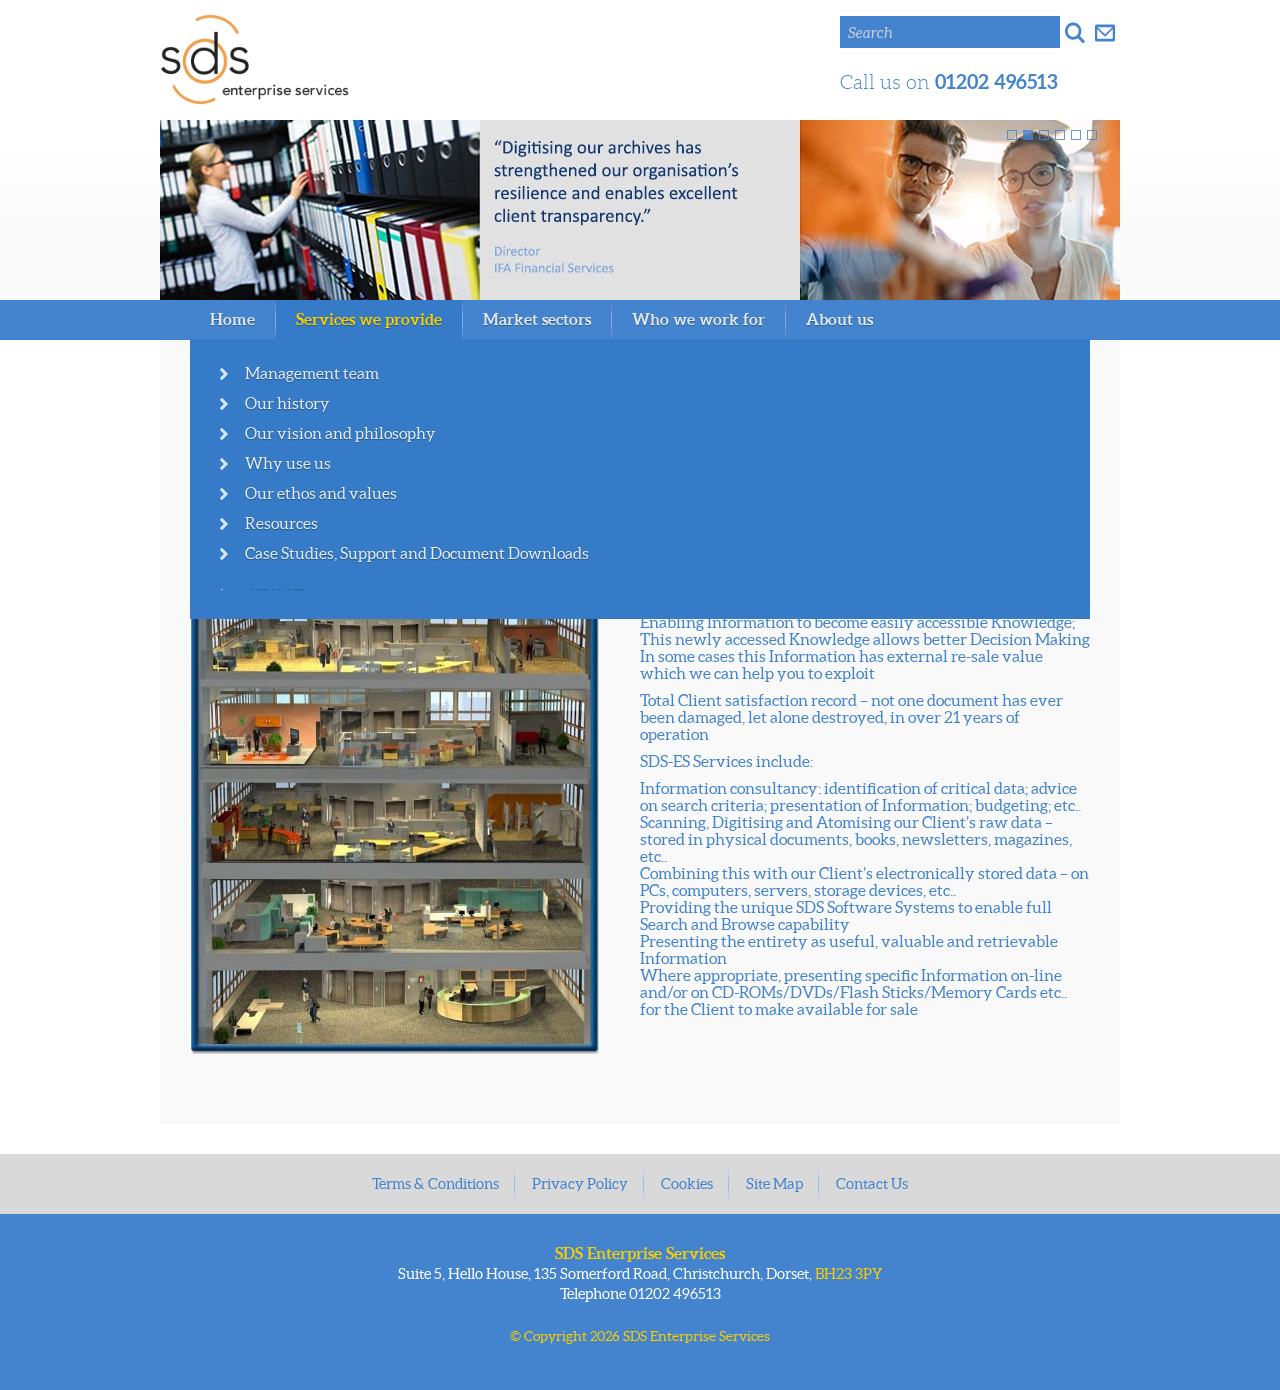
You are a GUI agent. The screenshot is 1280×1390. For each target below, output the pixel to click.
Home (232, 319)
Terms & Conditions (435, 1183)
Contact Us (872, 1183)
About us (839, 319)
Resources (281, 523)
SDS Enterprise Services (255, 59)
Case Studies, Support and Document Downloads (417, 553)
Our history (287, 403)
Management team (312, 373)
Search (870, 32)
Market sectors (537, 319)
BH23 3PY (849, 1273)
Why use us (288, 463)
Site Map (774, 1183)
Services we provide (369, 319)
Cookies (687, 1183)
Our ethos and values (321, 493)
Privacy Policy (580, 1183)
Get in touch (1105, 32)
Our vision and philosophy (340, 433)
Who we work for (698, 319)
